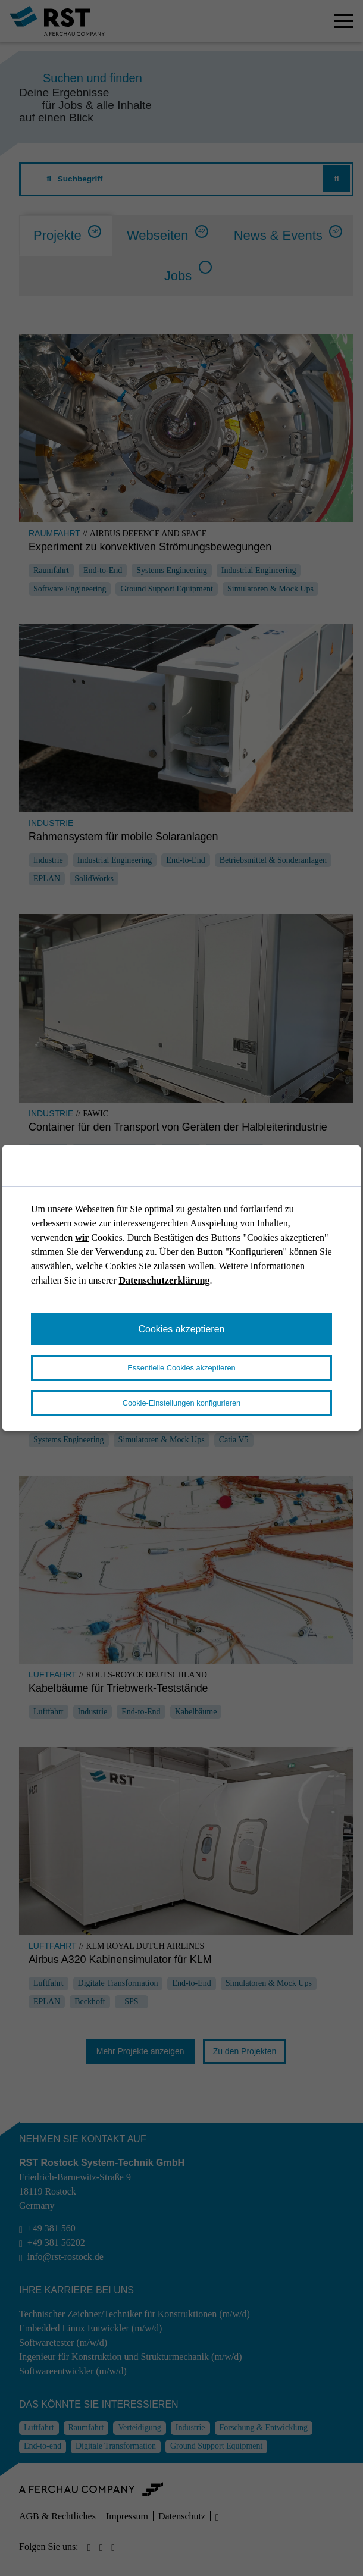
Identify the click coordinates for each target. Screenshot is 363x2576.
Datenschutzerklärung (164, 1280)
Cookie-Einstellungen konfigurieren (181, 1402)
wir (82, 1237)
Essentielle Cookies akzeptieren (181, 1367)
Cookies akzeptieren (182, 1329)
